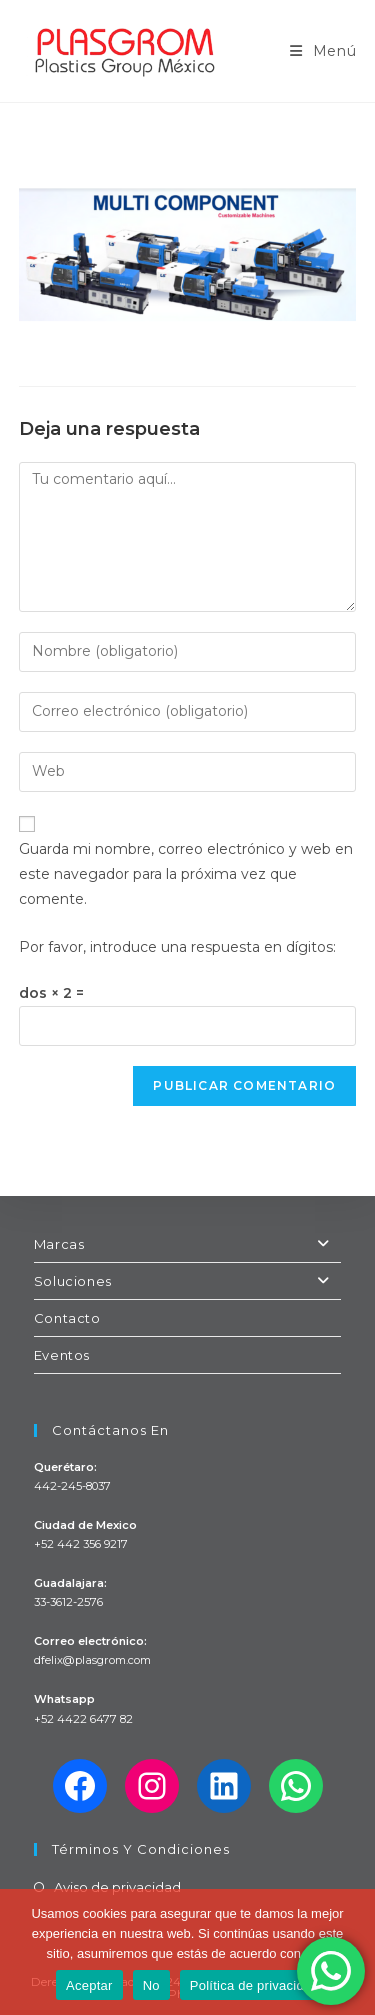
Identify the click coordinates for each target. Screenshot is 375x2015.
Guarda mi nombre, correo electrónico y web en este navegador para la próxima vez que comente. (186, 874)
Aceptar (89, 1985)
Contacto (67, 1318)
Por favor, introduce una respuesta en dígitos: (177, 947)
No (151, 1985)
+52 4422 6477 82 (83, 1719)
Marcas (188, 1244)
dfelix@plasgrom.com (92, 1660)
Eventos (62, 1355)
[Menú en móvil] (323, 51)
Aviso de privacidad (117, 1887)
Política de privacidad (254, 1985)
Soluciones (188, 1281)
